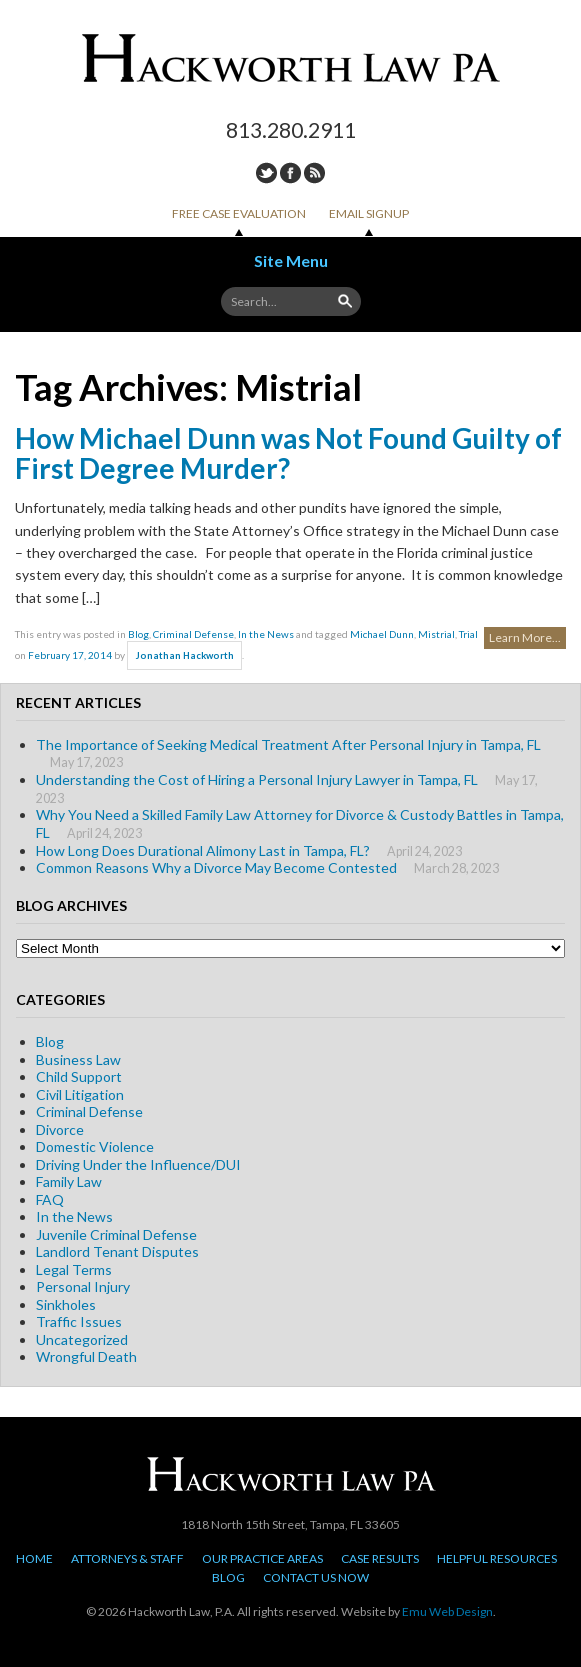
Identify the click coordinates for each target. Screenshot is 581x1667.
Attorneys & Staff (127, 1558)
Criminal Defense (193, 634)
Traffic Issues (79, 1321)
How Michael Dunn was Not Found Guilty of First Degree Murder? (288, 453)
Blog (138, 634)
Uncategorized (82, 1339)
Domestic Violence (95, 1146)
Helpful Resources (497, 1558)
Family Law (69, 1181)
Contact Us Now (316, 1577)
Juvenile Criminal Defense (116, 1234)
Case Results (380, 1558)
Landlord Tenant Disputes (117, 1251)
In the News (266, 634)
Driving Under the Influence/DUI (138, 1164)
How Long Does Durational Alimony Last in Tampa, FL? (203, 850)
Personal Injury (83, 1286)
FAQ (50, 1199)
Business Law (78, 1059)
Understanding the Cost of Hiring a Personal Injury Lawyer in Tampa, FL (257, 779)
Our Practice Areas (262, 1558)
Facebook (290, 173)
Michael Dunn (382, 634)
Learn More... (525, 637)
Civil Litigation (80, 1094)
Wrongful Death (86, 1356)
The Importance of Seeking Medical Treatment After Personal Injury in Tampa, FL (288, 744)
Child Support (79, 1076)
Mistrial (436, 634)
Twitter (266, 173)
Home (34, 1558)
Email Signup (369, 213)
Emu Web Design (447, 1611)
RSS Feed (314, 173)
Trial (468, 634)
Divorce (60, 1129)
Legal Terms (74, 1269)
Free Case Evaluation (239, 213)
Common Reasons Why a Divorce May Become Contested (216, 867)
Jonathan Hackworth (185, 655)
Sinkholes (66, 1304)
